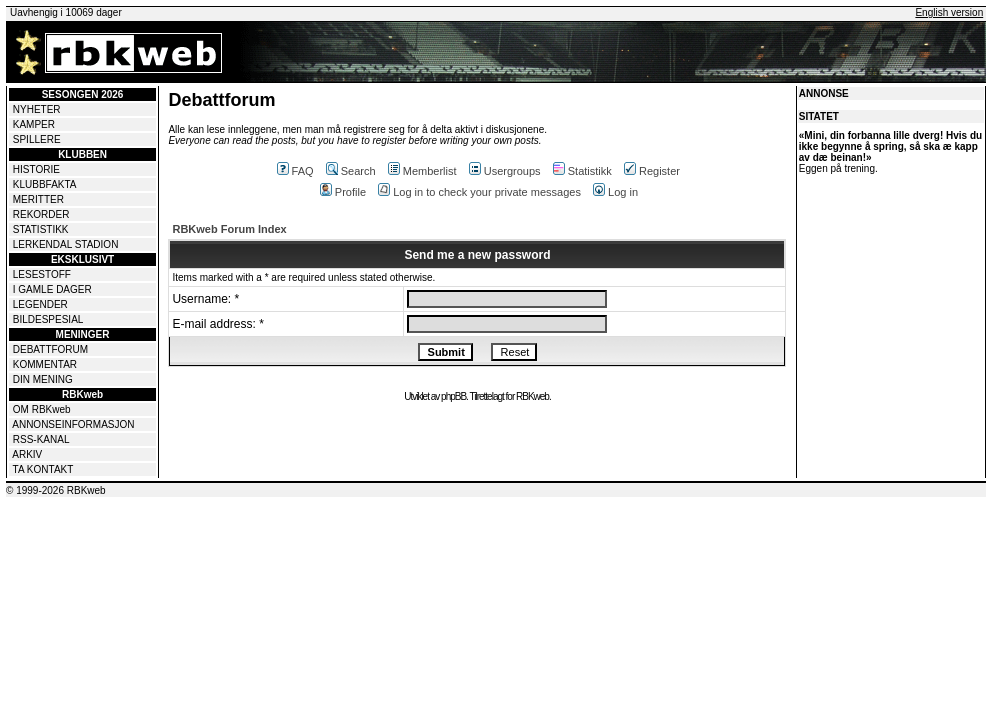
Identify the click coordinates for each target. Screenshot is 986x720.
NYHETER (37, 109)
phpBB (453, 396)
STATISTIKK (41, 229)
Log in (615, 192)
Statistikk (582, 171)
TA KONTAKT (43, 469)
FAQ (295, 171)
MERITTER (38, 199)
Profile (343, 192)
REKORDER (41, 214)
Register (652, 171)
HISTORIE (36, 169)
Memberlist (422, 171)
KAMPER (34, 124)
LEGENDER (40, 304)
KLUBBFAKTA (45, 184)
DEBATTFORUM (50, 349)
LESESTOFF (42, 274)
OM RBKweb (42, 409)
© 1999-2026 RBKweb (56, 490)
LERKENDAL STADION (66, 244)
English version (949, 12)
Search (351, 171)
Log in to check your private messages (479, 192)
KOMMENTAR (45, 364)
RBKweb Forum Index (229, 229)
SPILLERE (37, 139)
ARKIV (27, 454)
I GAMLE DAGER (52, 289)
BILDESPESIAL (48, 319)
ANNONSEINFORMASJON (73, 424)
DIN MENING (43, 379)
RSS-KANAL (41, 439)
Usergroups (505, 171)
